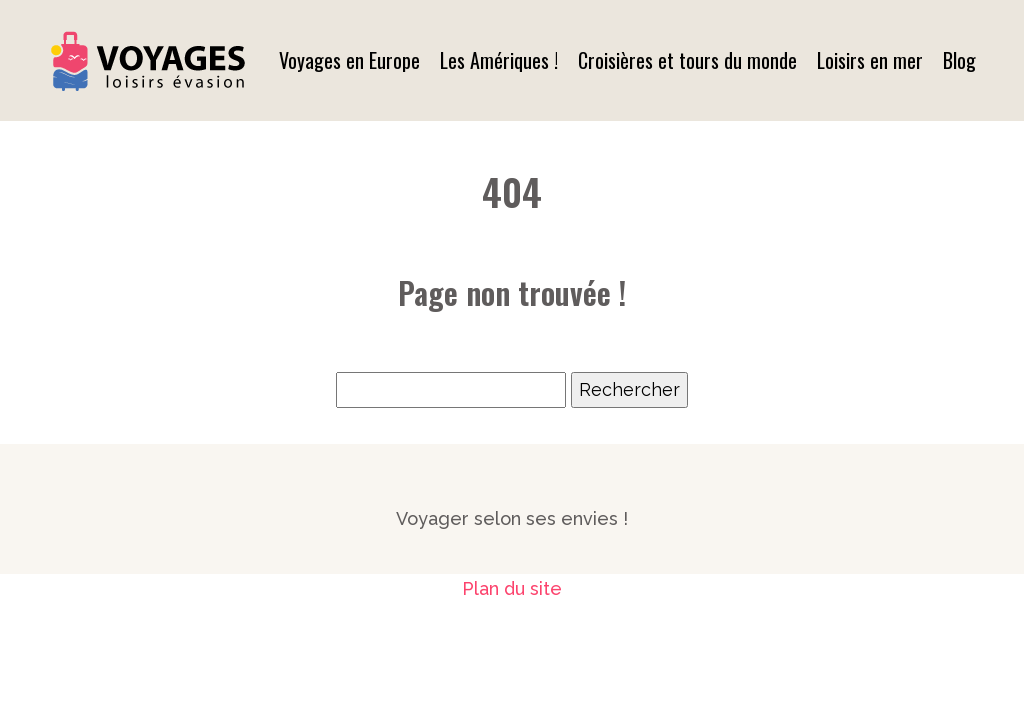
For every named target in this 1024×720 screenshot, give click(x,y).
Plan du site (512, 588)
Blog (959, 60)
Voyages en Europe (349, 60)
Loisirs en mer (870, 60)
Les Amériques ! (499, 60)
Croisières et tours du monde (687, 60)
